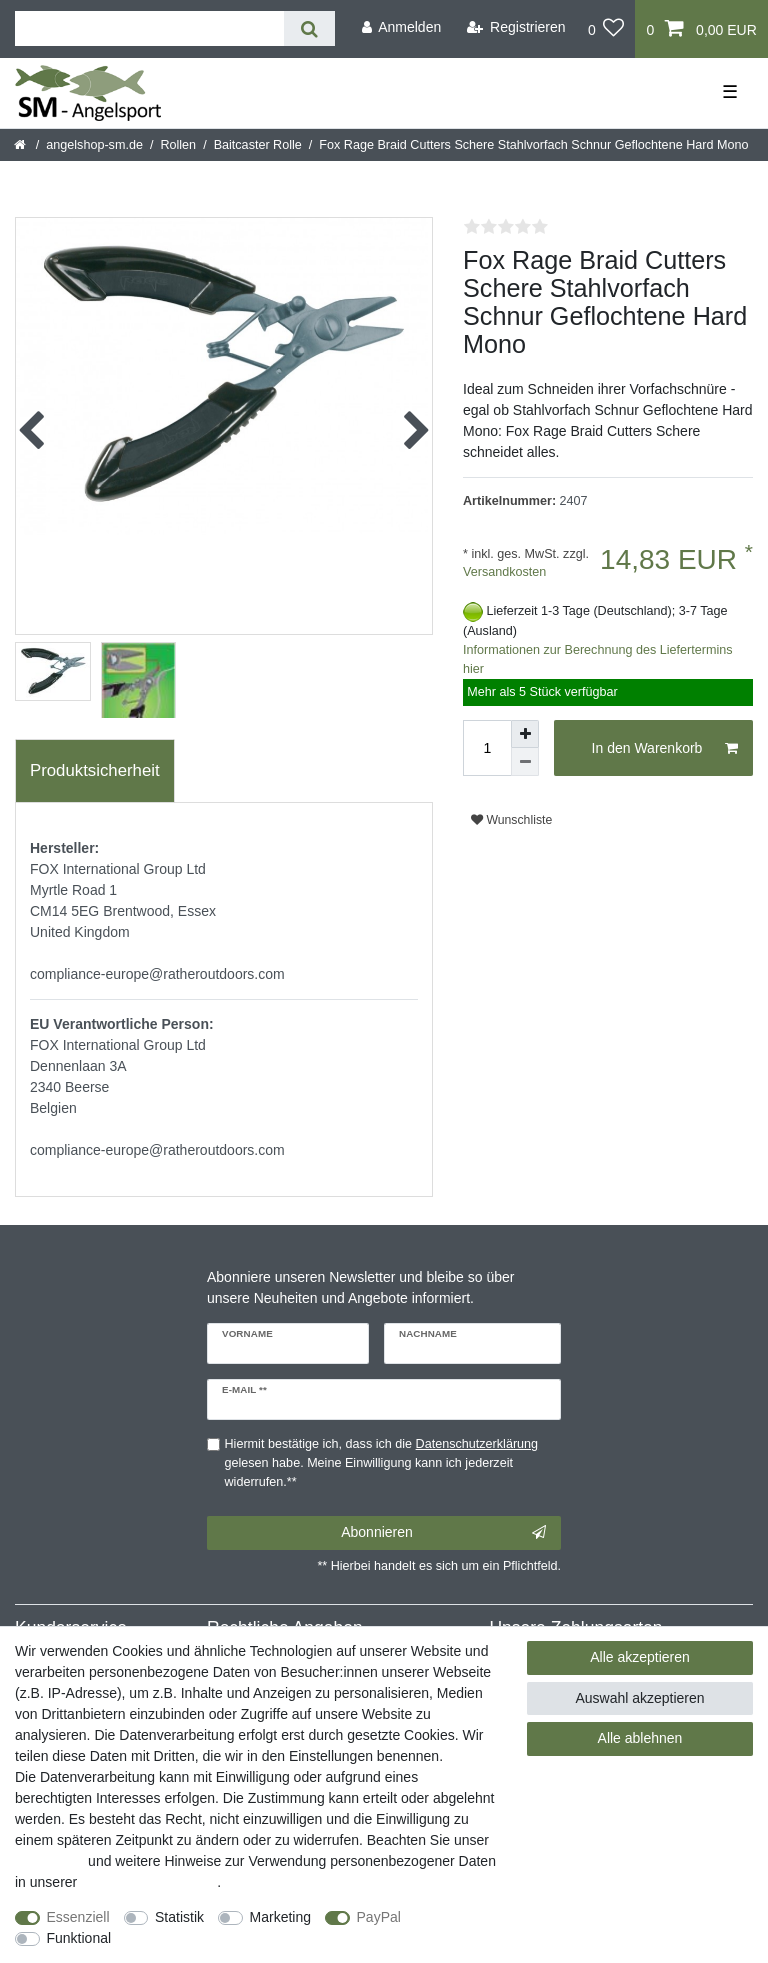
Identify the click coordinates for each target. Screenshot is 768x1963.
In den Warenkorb (665, 749)
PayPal (379, 1917)
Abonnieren (443, 1533)
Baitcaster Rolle (258, 145)
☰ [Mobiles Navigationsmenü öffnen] (730, 92)
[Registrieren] (516, 27)
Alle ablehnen (640, 1738)
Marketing (280, 1917)
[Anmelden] (401, 27)
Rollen (178, 145)
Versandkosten (504, 572)
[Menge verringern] (525, 762)
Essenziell (78, 1917)
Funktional (79, 1938)
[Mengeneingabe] (487, 748)
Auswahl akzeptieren (639, 1698)
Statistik (179, 1917)
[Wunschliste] (606, 29)
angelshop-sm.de (94, 145)
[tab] (95, 771)
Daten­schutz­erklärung (149, 1882)
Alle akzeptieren (640, 1657)
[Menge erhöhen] (525, 734)
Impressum (49, 1861)
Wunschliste (511, 820)
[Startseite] (21, 145)
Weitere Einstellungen (197, 1938)
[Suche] (309, 28)
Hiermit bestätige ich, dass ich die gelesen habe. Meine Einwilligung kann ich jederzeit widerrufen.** (382, 1463)
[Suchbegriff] (149, 28)
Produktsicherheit (95, 770)
